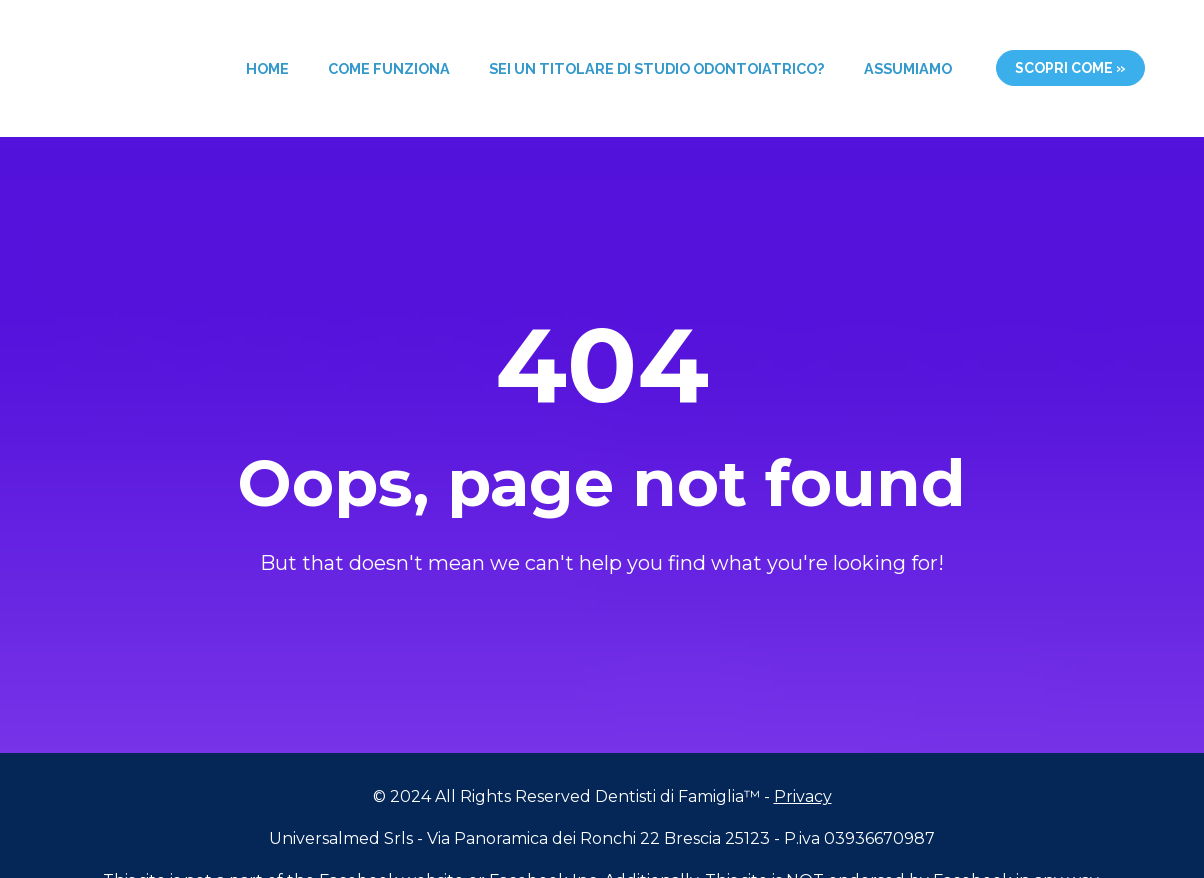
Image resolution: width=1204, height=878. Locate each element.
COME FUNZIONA (389, 68)
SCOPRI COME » (1070, 68)
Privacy (803, 780)
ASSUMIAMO (908, 68)
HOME (267, 68)
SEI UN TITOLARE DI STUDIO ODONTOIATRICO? (656, 68)
